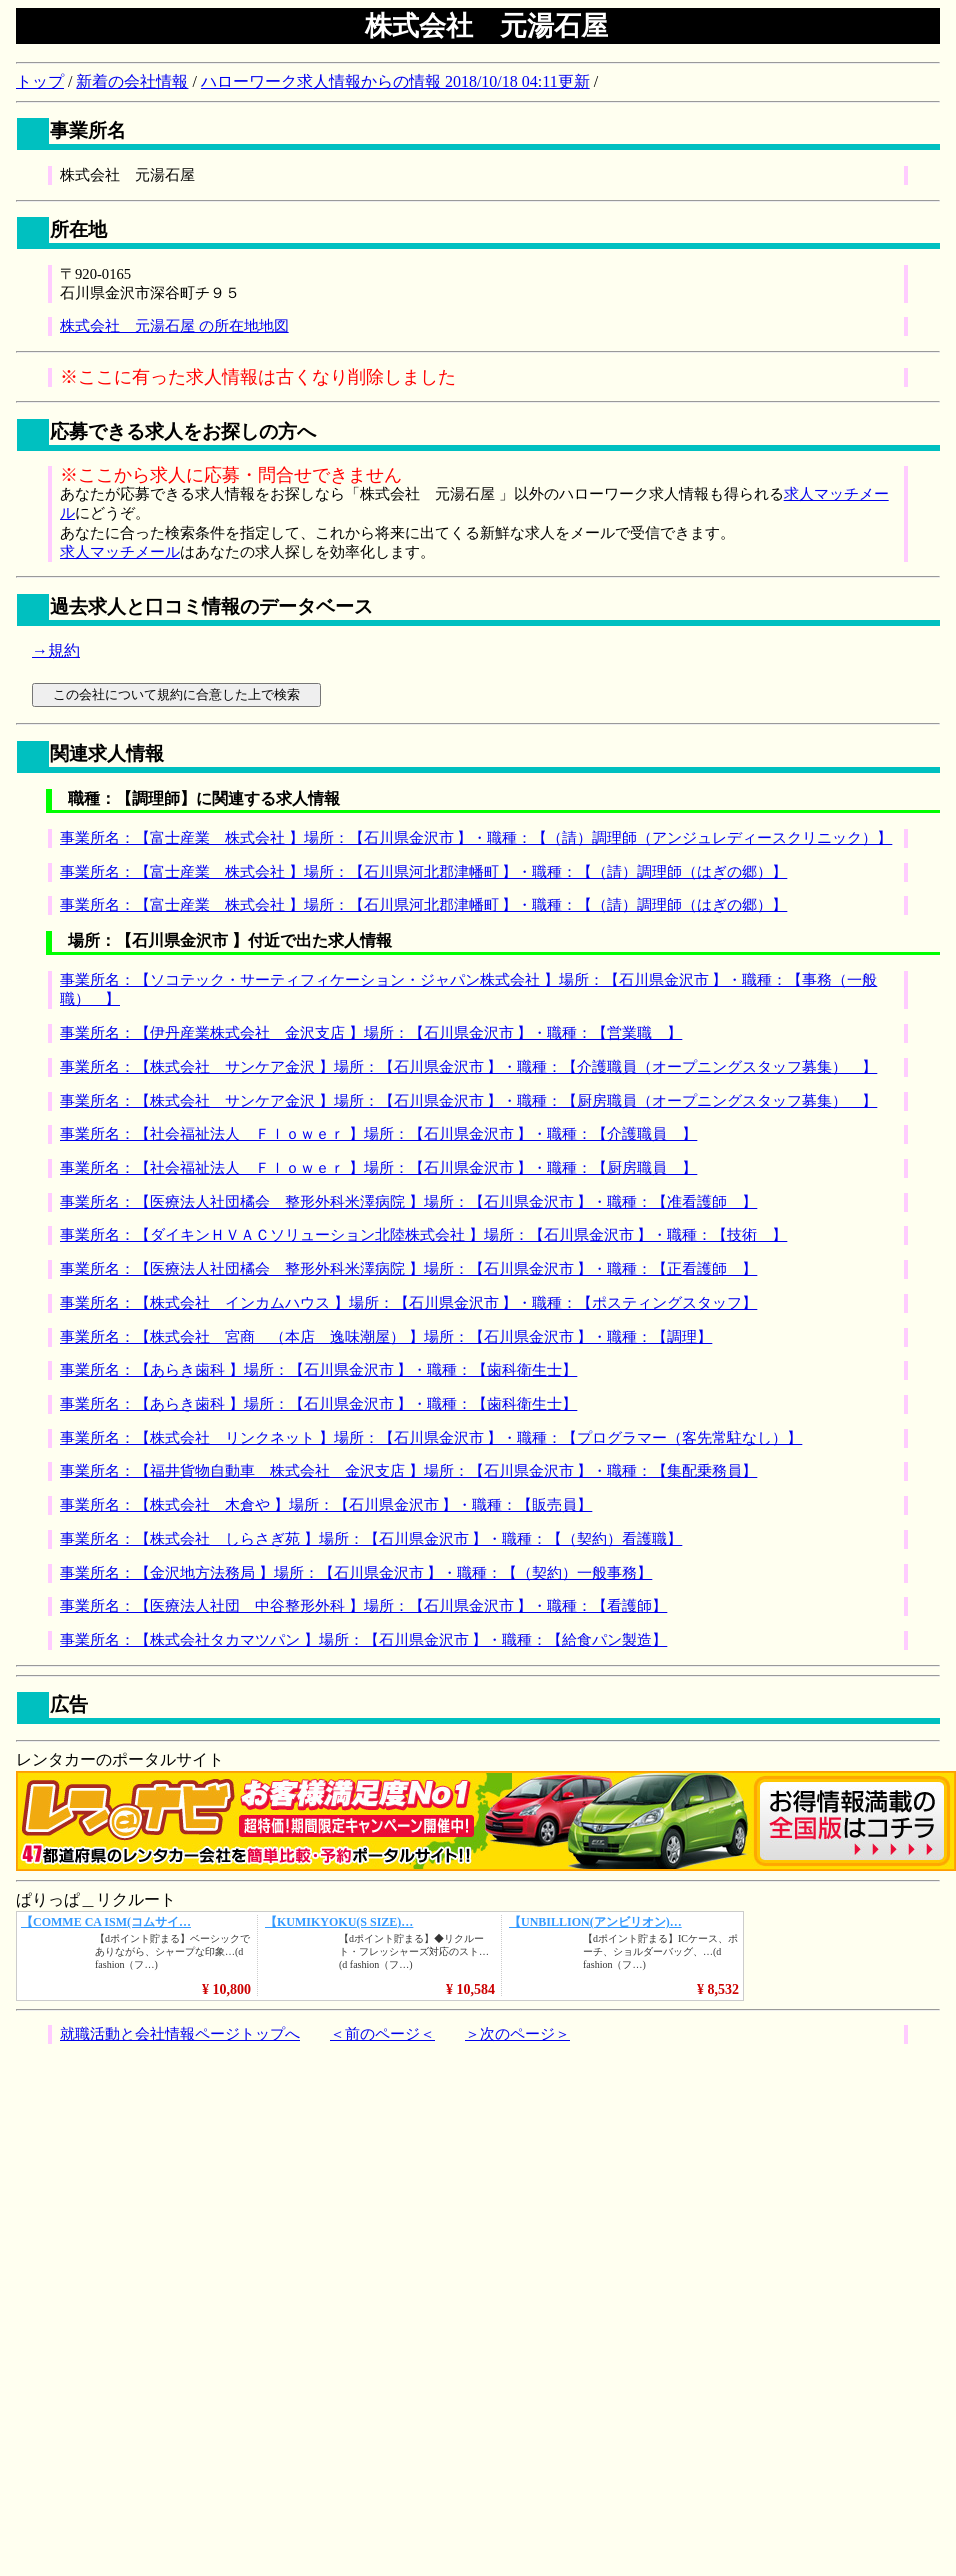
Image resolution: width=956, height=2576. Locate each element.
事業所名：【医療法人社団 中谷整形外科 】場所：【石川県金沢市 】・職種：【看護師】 (363, 1606)
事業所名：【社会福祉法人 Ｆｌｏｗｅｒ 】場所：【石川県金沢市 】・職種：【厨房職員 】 (378, 1168)
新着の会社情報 (132, 81)
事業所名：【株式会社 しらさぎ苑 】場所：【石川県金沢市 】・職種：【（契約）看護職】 (371, 1539)
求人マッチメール (120, 552)
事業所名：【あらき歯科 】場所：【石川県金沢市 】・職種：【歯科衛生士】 (318, 1370)
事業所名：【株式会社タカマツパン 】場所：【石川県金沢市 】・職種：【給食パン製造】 (363, 1640)
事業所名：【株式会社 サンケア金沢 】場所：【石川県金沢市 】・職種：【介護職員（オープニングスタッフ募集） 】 (468, 1067)
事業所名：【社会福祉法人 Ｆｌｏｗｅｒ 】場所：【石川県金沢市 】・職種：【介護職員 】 (378, 1134)
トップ (40, 81)
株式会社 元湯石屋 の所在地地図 (174, 326)
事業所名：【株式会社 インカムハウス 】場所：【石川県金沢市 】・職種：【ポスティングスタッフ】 (408, 1303)
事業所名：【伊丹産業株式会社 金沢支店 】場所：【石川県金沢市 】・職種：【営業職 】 (371, 1033)
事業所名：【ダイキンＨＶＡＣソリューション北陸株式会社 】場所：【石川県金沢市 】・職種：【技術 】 (423, 1235)
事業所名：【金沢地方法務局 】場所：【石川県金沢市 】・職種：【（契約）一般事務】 (356, 1573)
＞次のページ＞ (517, 2034)
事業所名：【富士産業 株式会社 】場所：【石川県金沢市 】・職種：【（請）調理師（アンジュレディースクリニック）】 (476, 838)
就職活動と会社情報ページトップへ (180, 2034)
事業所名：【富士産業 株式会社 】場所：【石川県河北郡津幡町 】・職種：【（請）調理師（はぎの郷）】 (423, 872)
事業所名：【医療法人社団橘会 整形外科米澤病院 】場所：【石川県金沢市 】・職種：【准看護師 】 (408, 1202)
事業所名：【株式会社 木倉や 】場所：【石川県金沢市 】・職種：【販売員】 (326, 1505)
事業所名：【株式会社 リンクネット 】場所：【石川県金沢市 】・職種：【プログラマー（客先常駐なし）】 (431, 1438)
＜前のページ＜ (382, 2034)
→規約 (56, 650)
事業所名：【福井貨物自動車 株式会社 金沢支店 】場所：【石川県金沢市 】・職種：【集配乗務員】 (408, 1471)
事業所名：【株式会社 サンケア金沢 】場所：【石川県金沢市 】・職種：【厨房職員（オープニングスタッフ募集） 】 (468, 1101)
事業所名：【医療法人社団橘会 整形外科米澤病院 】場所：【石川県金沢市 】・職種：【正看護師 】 (408, 1269)
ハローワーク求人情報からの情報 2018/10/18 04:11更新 (395, 81)
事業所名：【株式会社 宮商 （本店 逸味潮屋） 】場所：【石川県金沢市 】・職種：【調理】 (386, 1337)
